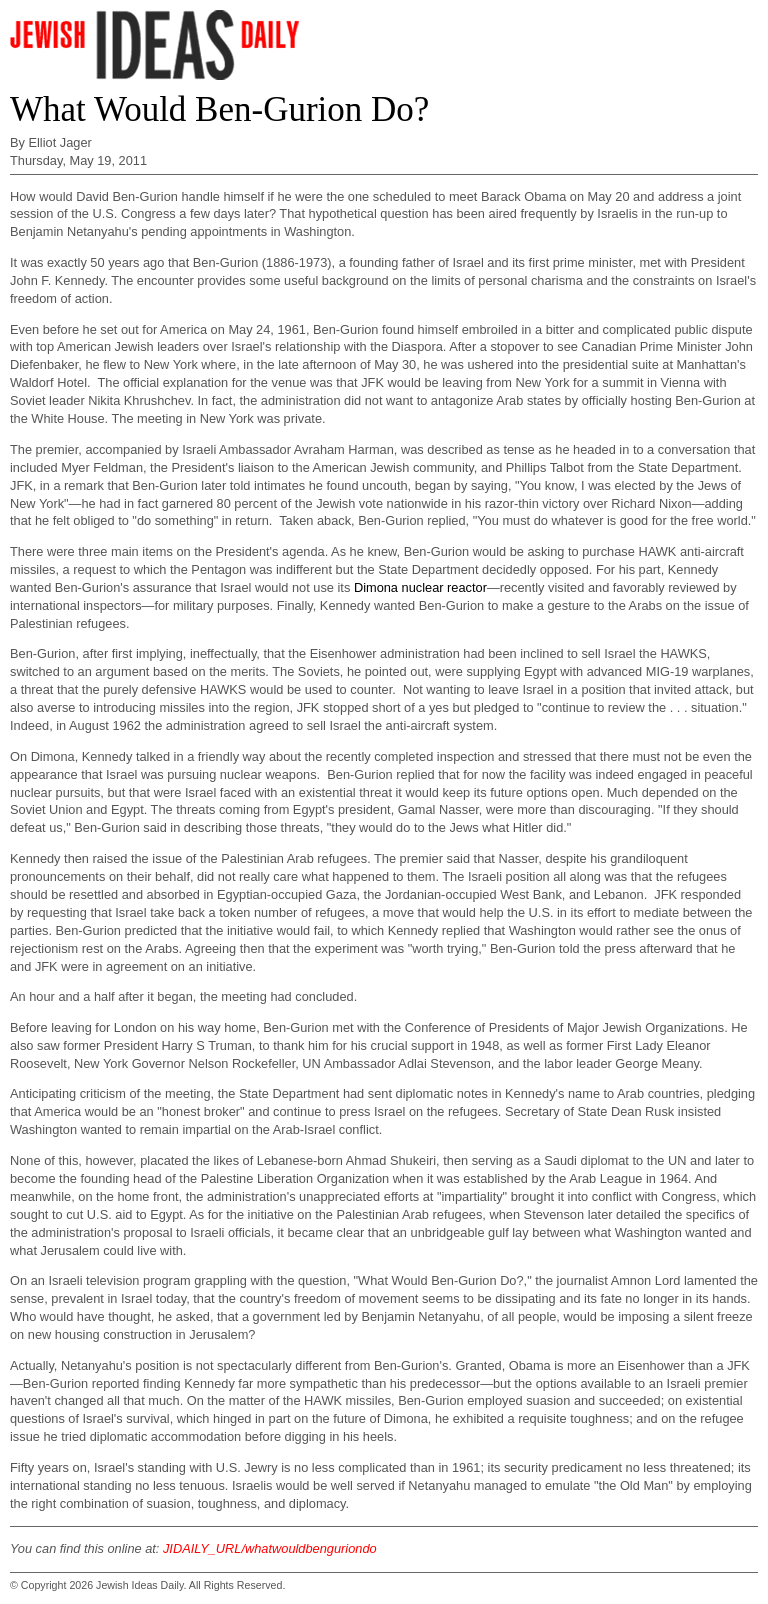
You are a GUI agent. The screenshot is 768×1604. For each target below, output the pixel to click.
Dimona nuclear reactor (420, 587)
